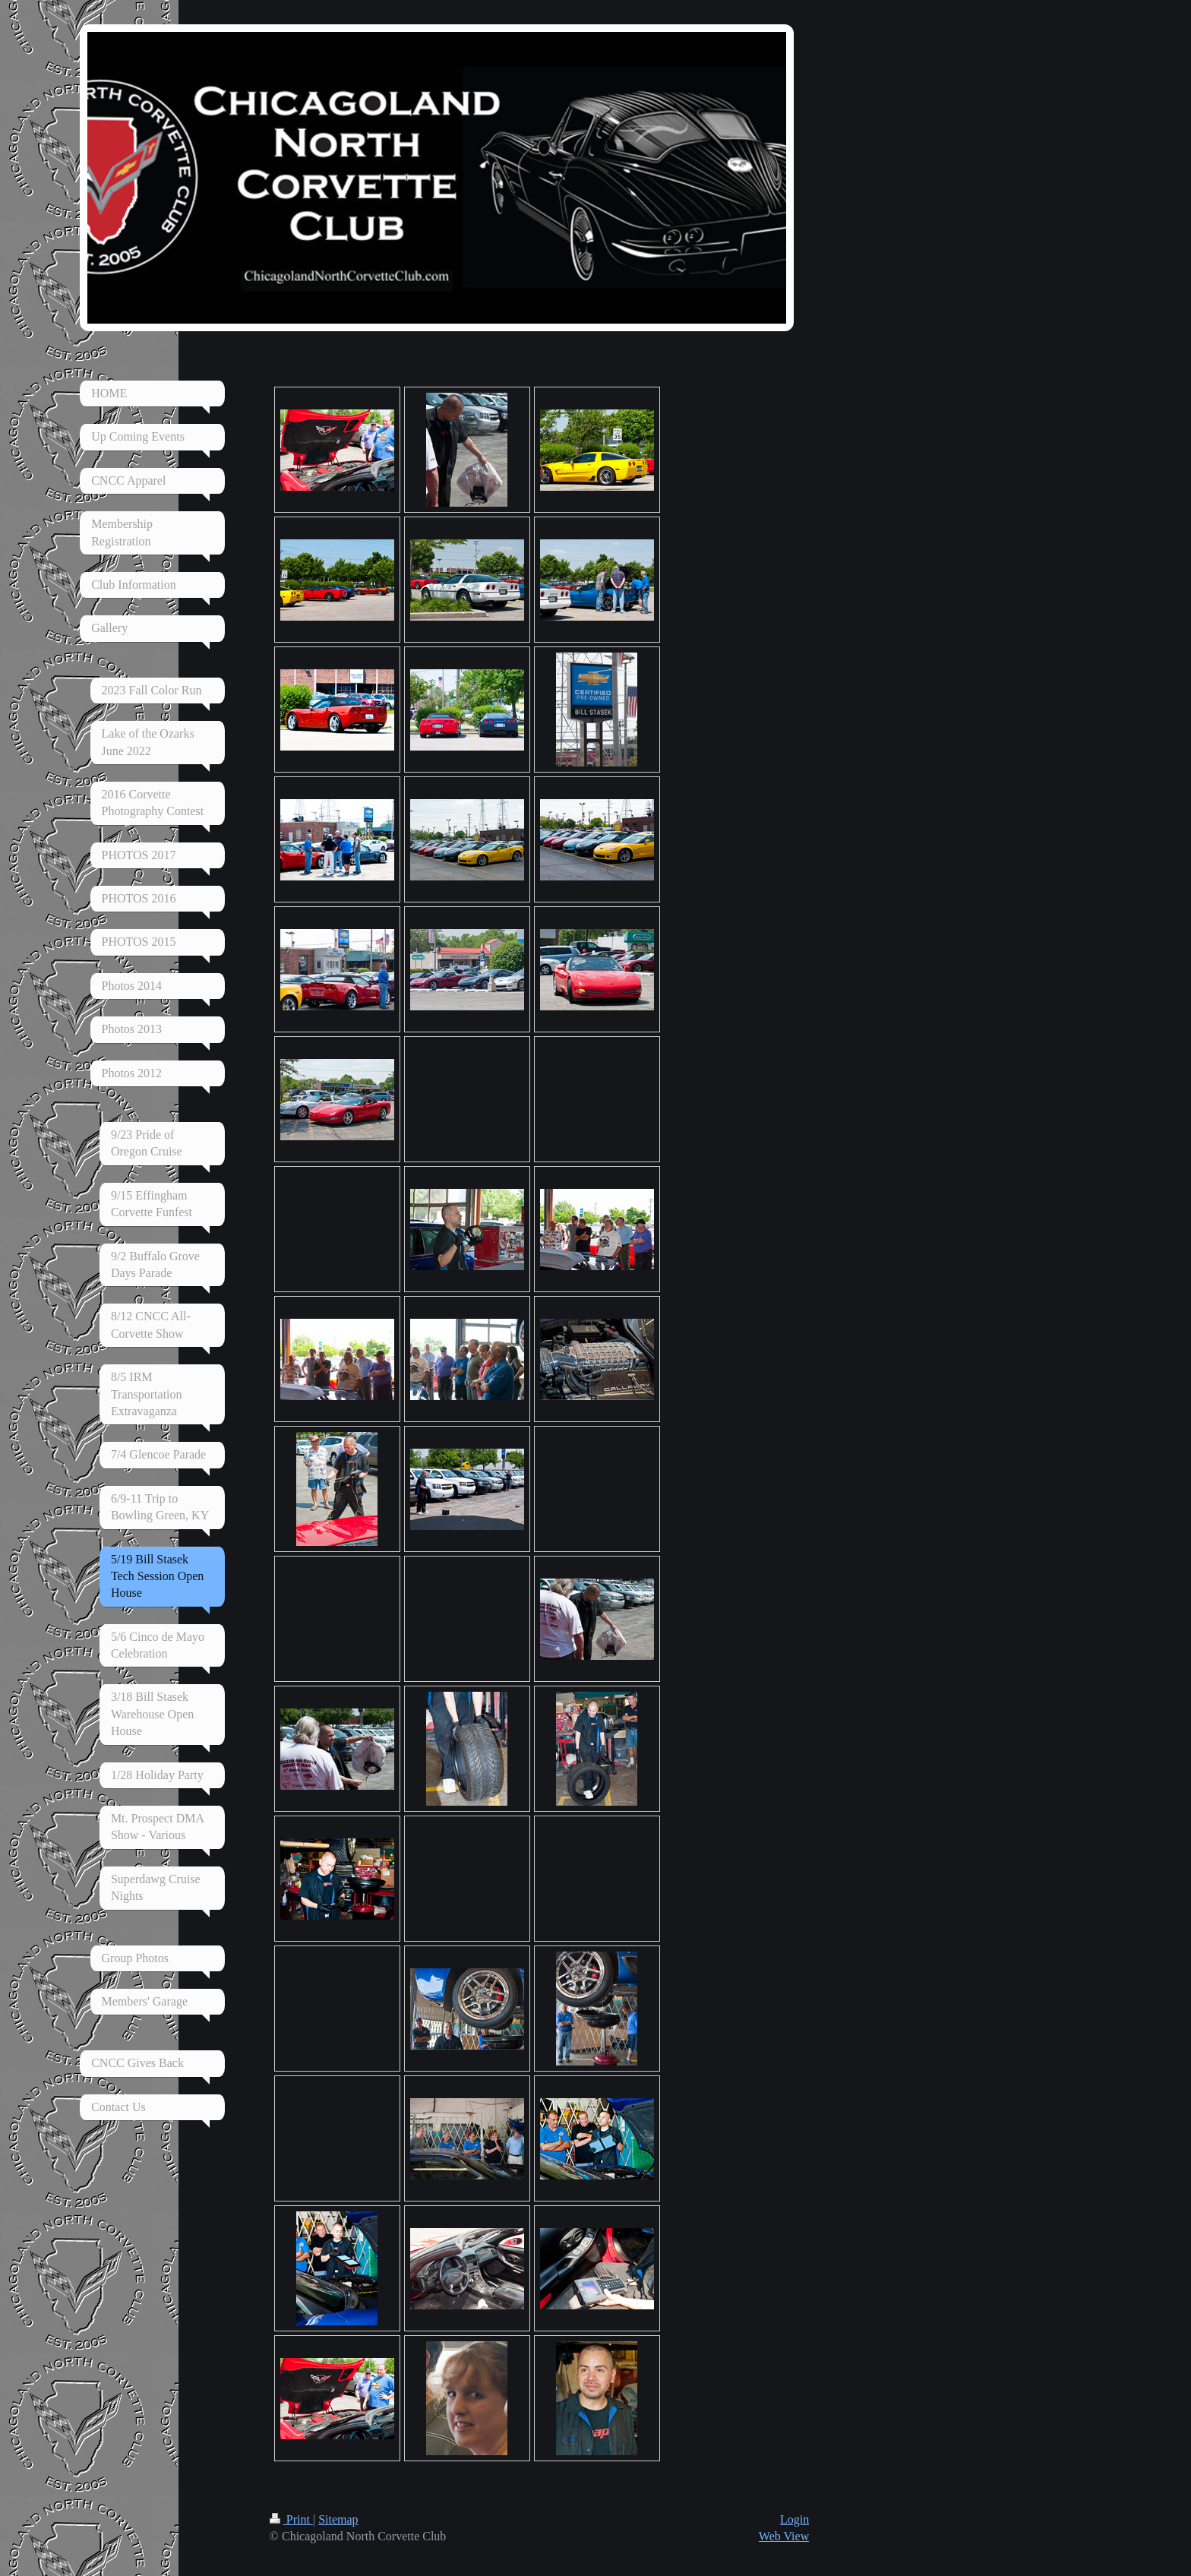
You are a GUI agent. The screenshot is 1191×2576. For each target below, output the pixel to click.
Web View (784, 2536)
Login (794, 2519)
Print (291, 2519)
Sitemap (338, 2519)
